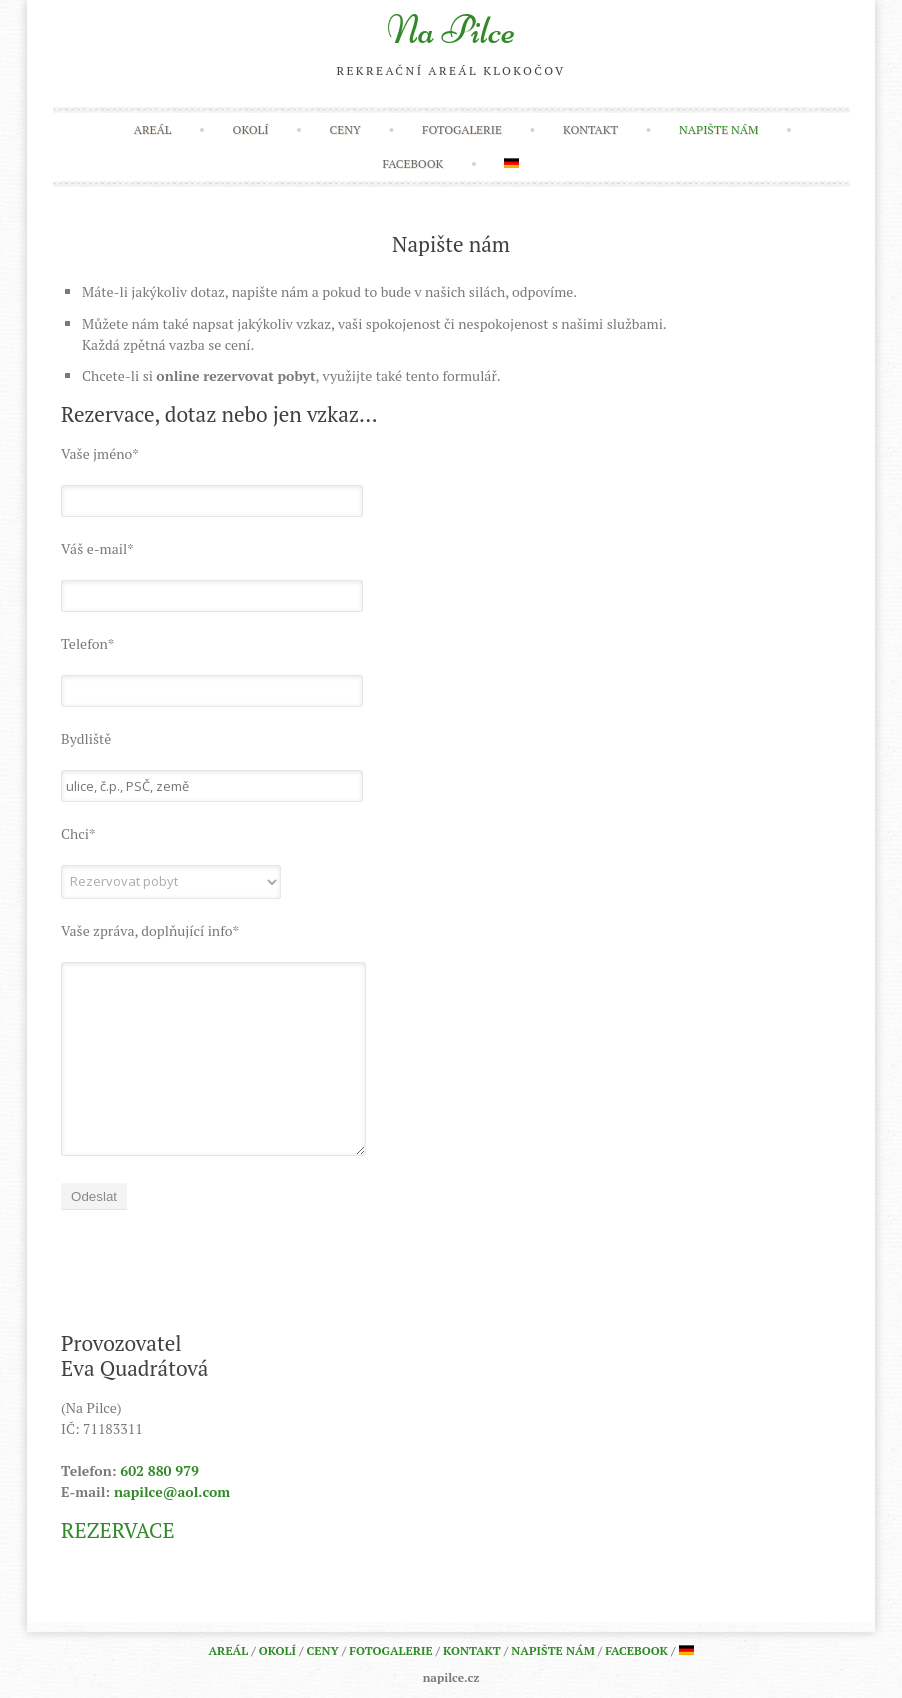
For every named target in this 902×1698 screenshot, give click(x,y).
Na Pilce (451, 30)
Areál (153, 129)
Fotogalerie (462, 129)
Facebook (413, 163)
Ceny (345, 129)
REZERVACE (118, 1530)
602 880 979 (159, 1470)
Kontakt (590, 129)
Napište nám (718, 129)
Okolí (251, 129)
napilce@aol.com (172, 1491)
